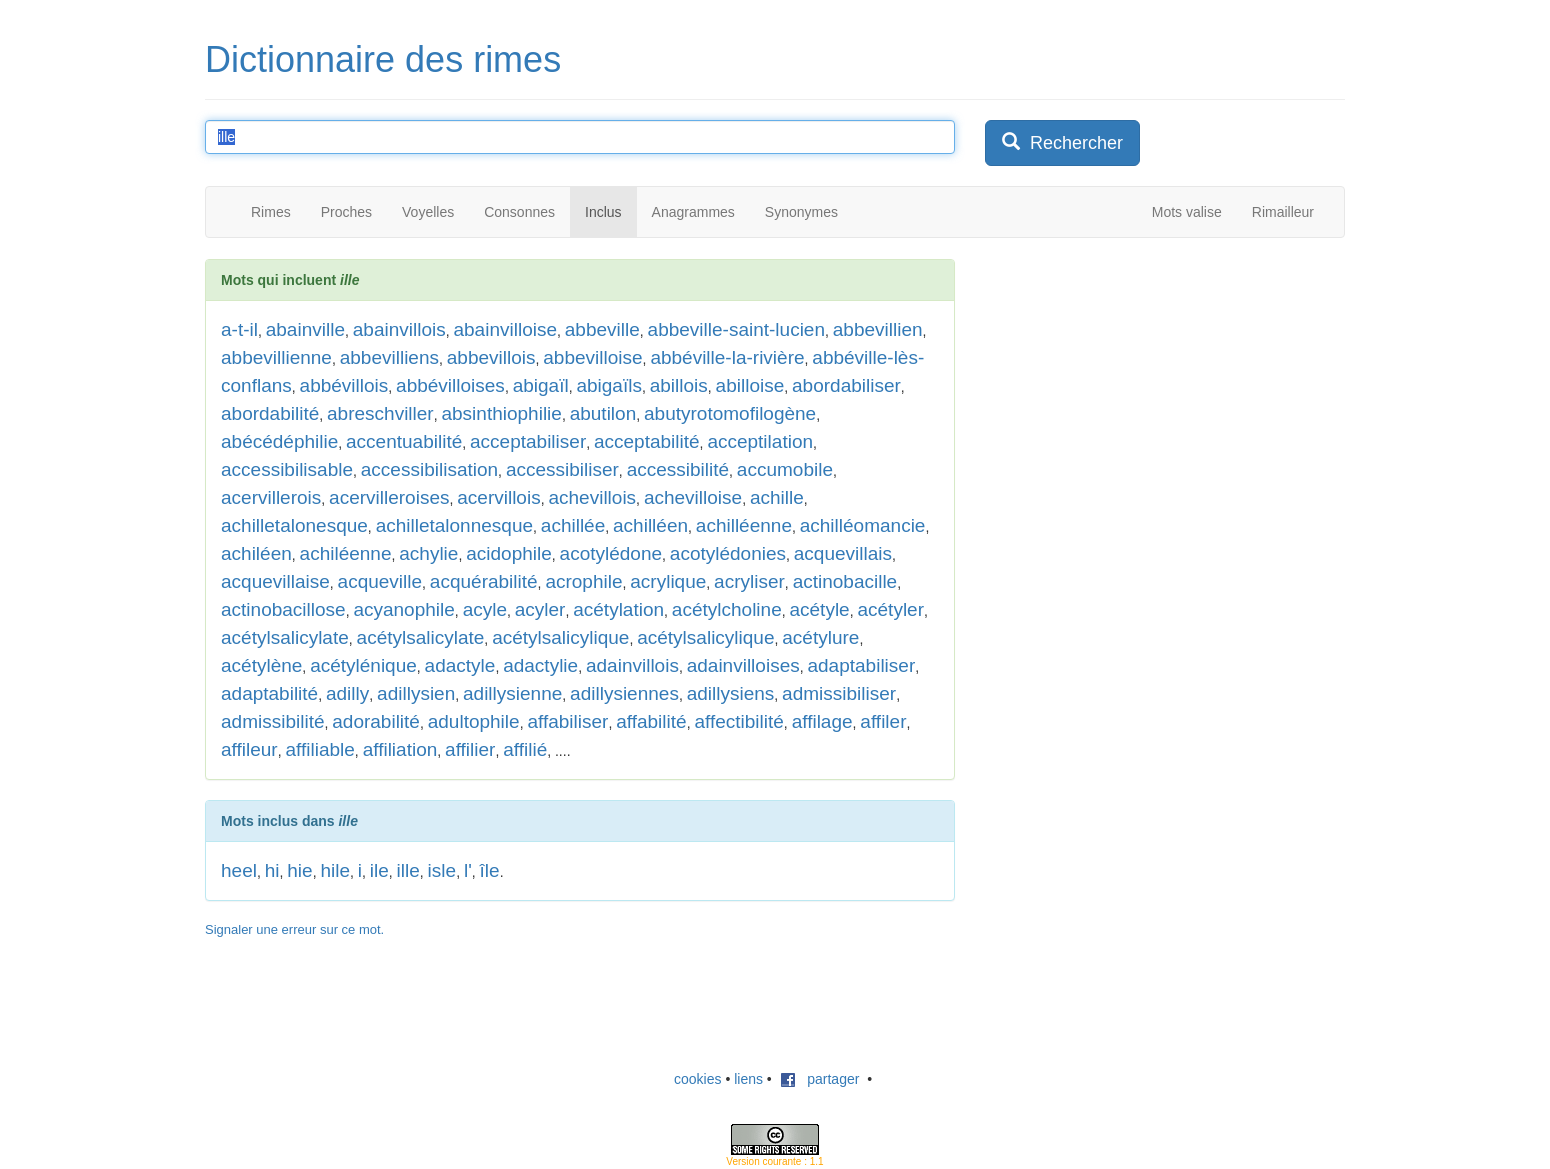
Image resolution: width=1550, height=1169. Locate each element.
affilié (525, 749)
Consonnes (519, 212)
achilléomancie (863, 525)
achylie (428, 553)
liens (748, 1079)
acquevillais (843, 553)
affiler (883, 721)
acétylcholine (727, 609)
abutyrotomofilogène (730, 413)
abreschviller (380, 413)
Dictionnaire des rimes (383, 59)
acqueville (380, 581)
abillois (679, 385)
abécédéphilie (279, 441)
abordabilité (270, 413)
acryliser (749, 581)
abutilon (603, 413)
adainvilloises (743, 665)
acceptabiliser (528, 441)
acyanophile (403, 609)
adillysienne (512, 693)
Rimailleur (1283, 212)
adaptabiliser (861, 665)
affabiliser (567, 721)
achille (777, 497)
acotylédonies (728, 553)
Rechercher (1062, 142)
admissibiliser (839, 693)
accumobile (785, 469)
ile (379, 870)
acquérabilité (484, 581)
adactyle (460, 665)
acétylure (820, 637)
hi (272, 870)
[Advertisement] (1135, 384)
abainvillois (399, 329)
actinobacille (845, 581)
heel (239, 870)
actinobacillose (283, 609)
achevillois (592, 497)
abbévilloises (450, 385)
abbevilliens (389, 357)
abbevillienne (276, 357)
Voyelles (428, 212)
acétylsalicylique (560, 637)
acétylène (261, 665)
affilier (470, 749)
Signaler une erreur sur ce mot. (294, 929)
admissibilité (272, 721)
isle (442, 870)
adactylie (540, 665)
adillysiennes (624, 693)
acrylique (668, 581)
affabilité (651, 721)
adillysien (416, 693)
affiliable (319, 749)
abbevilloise (592, 357)
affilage (822, 721)
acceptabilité (647, 441)
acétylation (618, 609)
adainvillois (632, 665)
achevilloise (693, 497)
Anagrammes (693, 212)
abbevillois (491, 357)
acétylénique (363, 665)
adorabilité (376, 721)
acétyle (819, 609)
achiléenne (346, 553)
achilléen (650, 525)
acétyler (890, 609)
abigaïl (541, 385)
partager (820, 1079)
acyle (485, 609)
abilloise (750, 385)
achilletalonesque (294, 525)
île (490, 870)
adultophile (474, 721)
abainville (305, 329)
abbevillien (878, 329)
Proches (346, 212)
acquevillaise (275, 581)
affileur (249, 749)
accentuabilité (404, 441)
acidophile (509, 553)
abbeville (602, 329)
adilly (347, 693)
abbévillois (344, 385)
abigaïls (609, 385)
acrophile (583, 581)
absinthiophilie (501, 413)
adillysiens (731, 693)
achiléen (256, 553)
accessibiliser (562, 469)
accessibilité (678, 469)
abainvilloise (505, 329)
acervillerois (271, 497)
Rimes (271, 212)
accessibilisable (287, 469)
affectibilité (738, 721)
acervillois (498, 497)
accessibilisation (429, 469)
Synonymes (801, 212)
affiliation (400, 749)
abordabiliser (846, 385)
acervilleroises (389, 497)
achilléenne (744, 525)
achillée (573, 525)
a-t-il (239, 329)
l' (468, 870)
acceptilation (760, 441)
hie (299, 870)
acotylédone (611, 553)
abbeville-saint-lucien (736, 329)
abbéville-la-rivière (727, 357)
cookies (697, 1079)
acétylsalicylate (285, 637)
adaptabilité (269, 693)
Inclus (603, 212)
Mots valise (1187, 212)
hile (335, 870)
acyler (540, 609)
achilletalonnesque (454, 525)
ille (408, 870)
